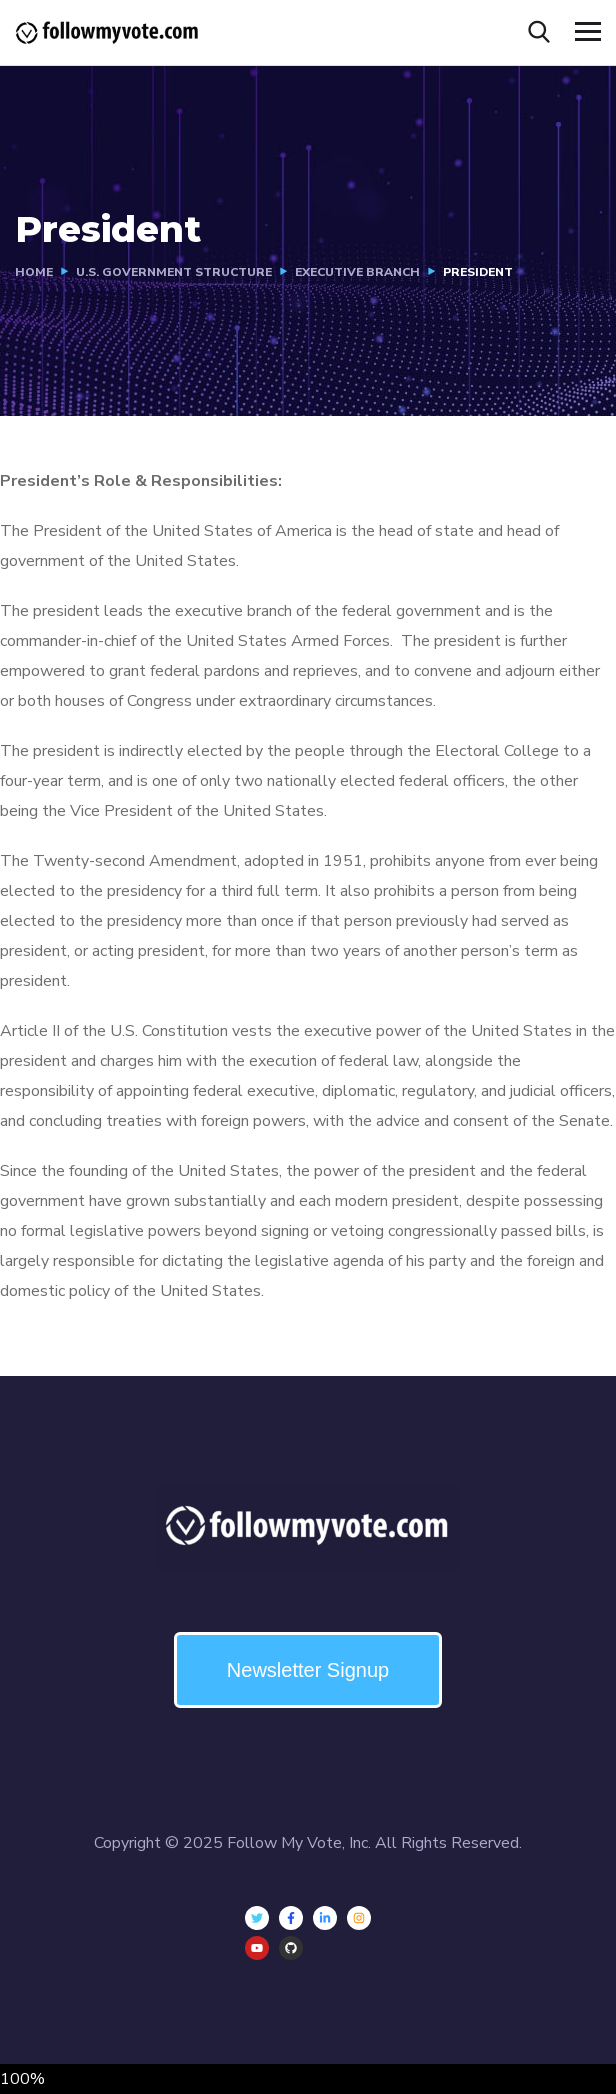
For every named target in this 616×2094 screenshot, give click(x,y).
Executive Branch (357, 272)
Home (34, 272)
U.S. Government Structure (174, 272)
